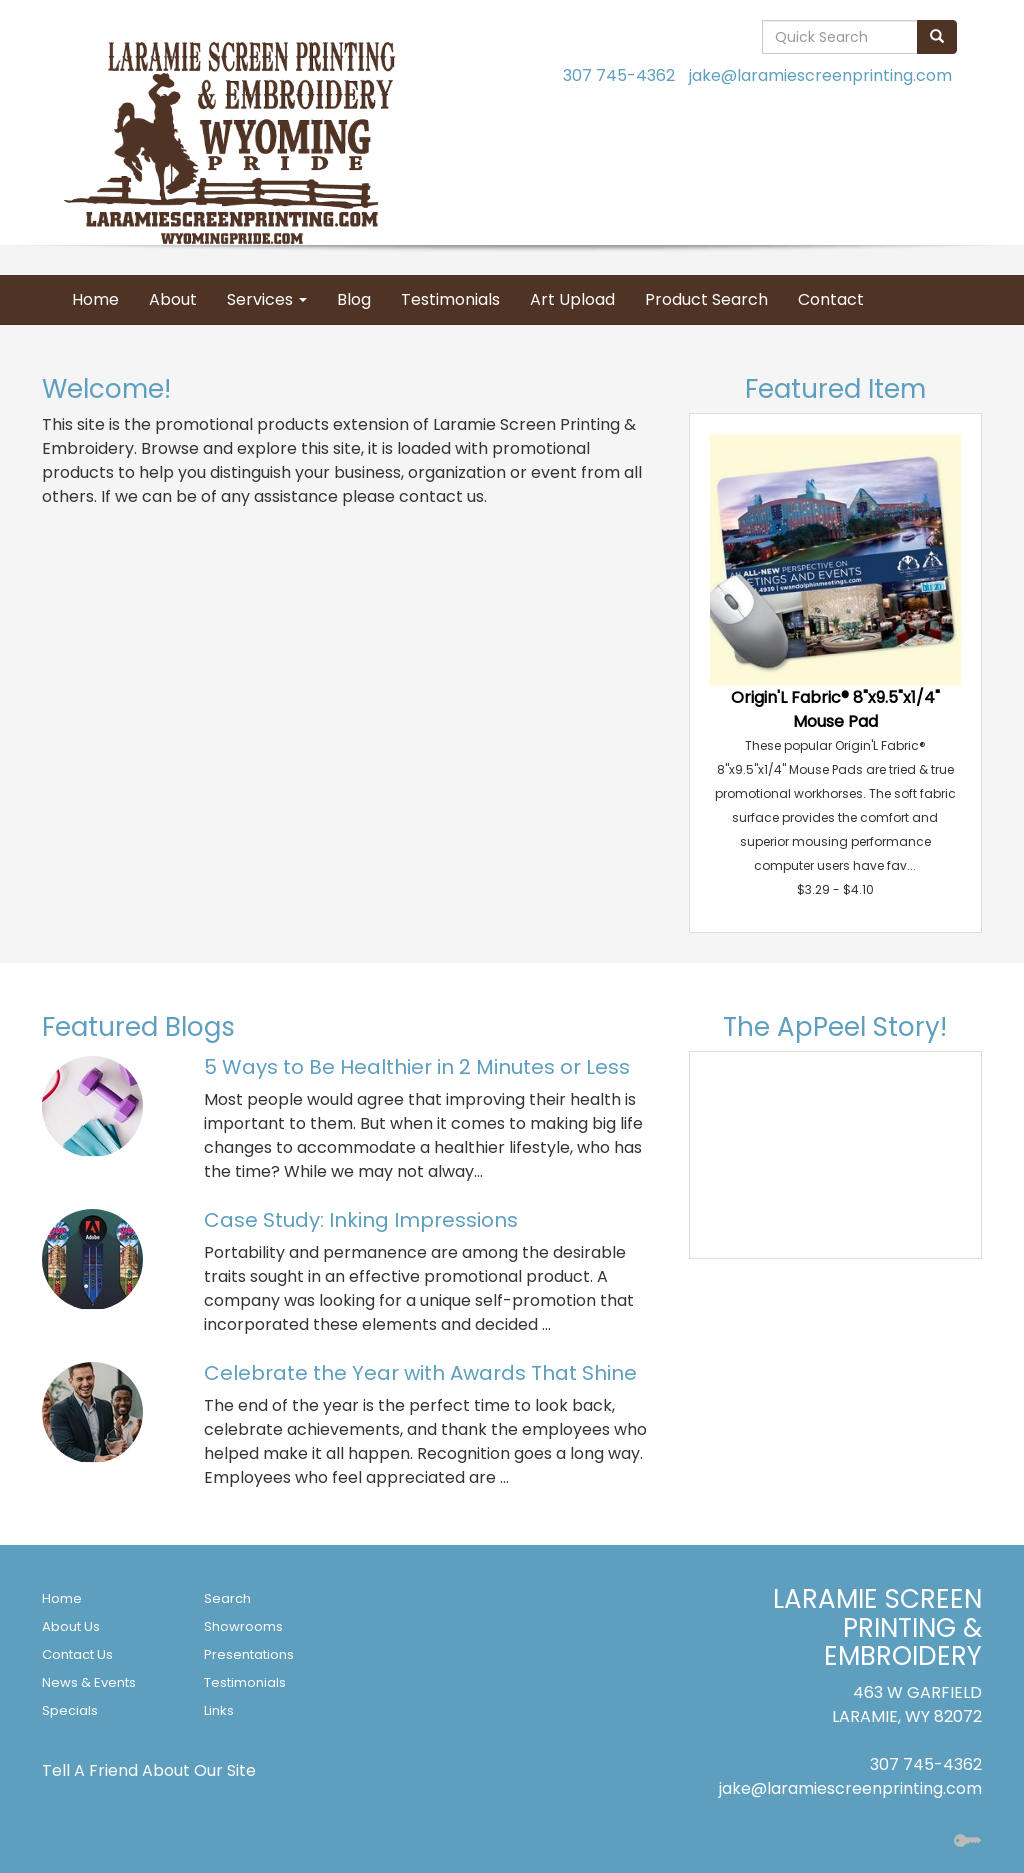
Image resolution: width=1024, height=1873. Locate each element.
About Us (71, 1626)
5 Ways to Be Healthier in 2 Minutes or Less (417, 1067)
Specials (70, 1710)
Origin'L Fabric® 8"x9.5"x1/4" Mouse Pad (835, 709)
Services (267, 299)
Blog (354, 299)
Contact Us (77, 1654)
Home (95, 299)
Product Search (706, 299)
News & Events (89, 1682)
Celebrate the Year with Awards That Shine (420, 1373)
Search (227, 1598)
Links (219, 1710)
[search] (937, 37)
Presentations (249, 1654)
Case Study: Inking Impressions (361, 1220)
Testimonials (450, 299)
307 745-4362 (619, 75)
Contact (831, 299)
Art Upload (572, 299)
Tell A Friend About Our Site (149, 1770)
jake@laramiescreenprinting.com (820, 75)
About (173, 299)
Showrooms (243, 1626)
